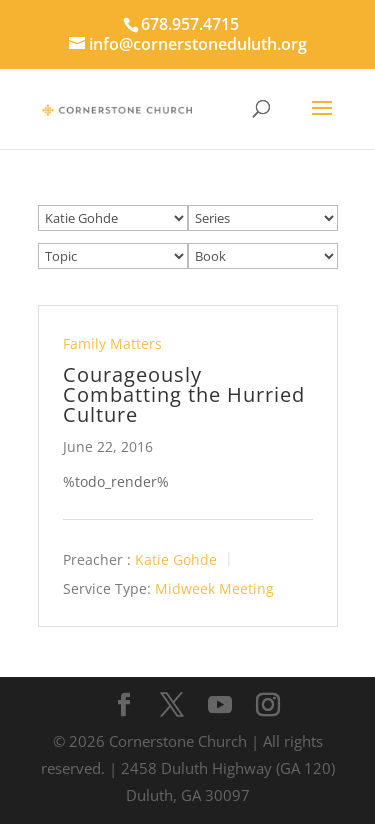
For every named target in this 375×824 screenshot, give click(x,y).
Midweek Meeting (214, 588)
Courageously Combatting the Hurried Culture (184, 394)
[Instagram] (268, 705)
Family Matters (112, 343)
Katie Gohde (176, 559)
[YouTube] (220, 705)
